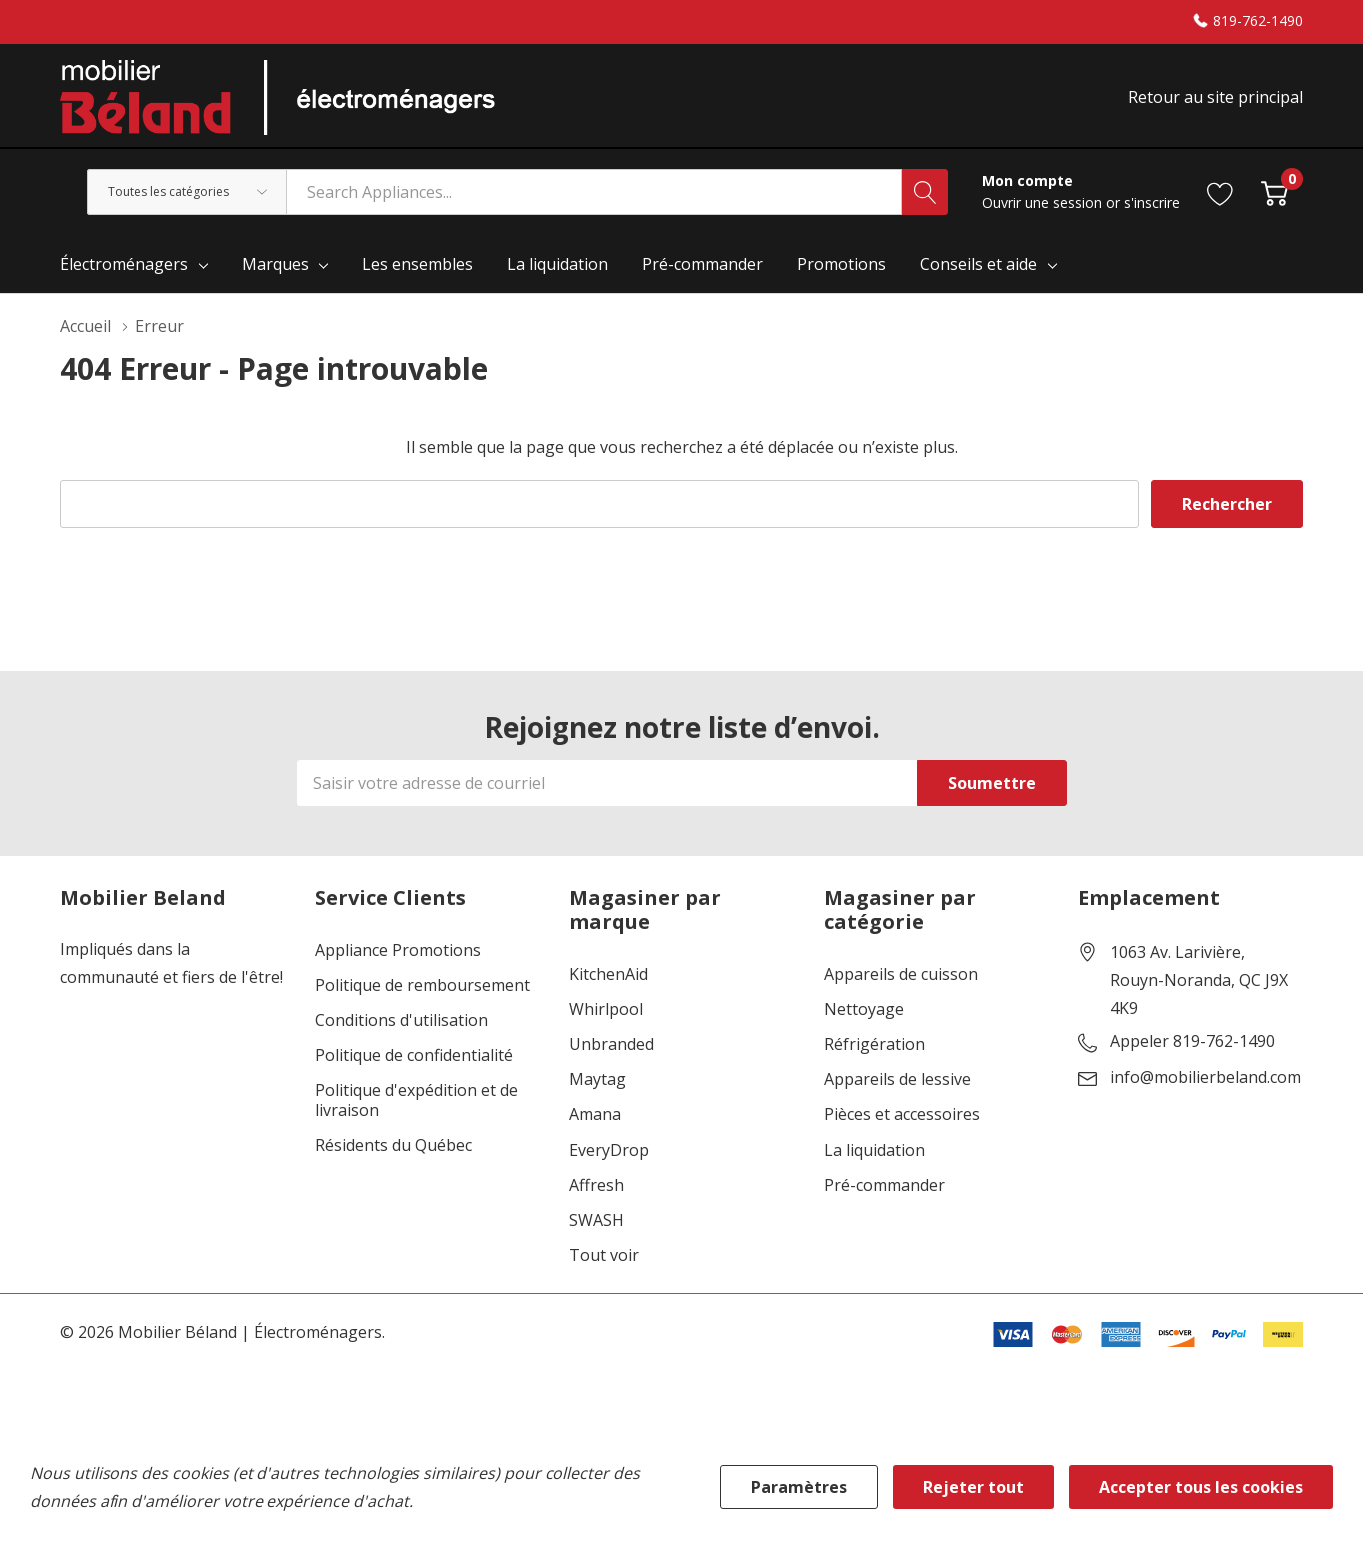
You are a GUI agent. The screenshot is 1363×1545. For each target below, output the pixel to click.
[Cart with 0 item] (1274, 191)
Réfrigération (874, 1044)
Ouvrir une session (1044, 202)
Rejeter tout (973, 1487)
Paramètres (799, 1487)
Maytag (597, 1079)
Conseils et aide (978, 264)
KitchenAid (608, 974)
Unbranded (611, 1044)
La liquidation (874, 1150)
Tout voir (604, 1255)
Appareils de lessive (897, 1079)
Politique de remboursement (422, 985)
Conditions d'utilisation (401, 1020)
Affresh (596, 1185)
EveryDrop (609, 1150)
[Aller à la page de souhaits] (1220, 191)
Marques (275, 264)
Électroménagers (124, 264)
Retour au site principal (1215, 97)
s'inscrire (1152, 202)
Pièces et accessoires (902, 1114)
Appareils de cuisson (901, 974)
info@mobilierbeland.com (1205, 1078)
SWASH (596, 1220)
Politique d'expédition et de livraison (416, 1100)
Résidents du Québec (393, 1145)
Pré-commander (884, 1185)
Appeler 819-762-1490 (1192, 1042)
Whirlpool (606, 1009)
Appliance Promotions (398, 950)
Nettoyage (864, 1009)
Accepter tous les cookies (1201, 1487)
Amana (595, 1114)
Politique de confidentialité (414, 1055)
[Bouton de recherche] (925, 192)
